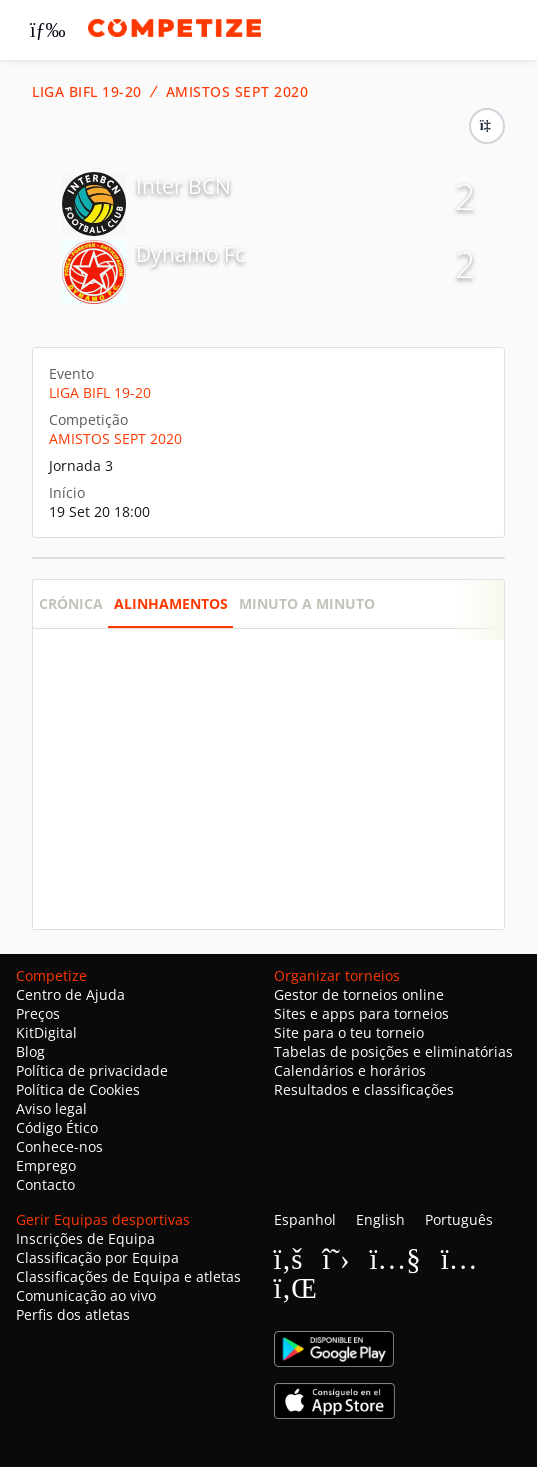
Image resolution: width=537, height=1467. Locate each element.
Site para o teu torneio (349, 1032)
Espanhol (305, 1219)
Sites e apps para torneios (361, 1013)
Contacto (45, 1184)
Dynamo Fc (190, 254)
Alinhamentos (171, 603)
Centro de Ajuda (70, 994)
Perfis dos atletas (73, 1314)
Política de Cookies (78, 1089)
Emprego (46, 1165)
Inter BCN (183, 186)
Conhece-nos (59, 1146)
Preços (38, 1013)
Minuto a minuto (307, 603)
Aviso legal (51, 1108)
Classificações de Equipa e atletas (128, 1276)
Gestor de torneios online (359, 994)
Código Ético (57, 1127)
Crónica (71, 603)
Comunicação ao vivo (86, 1295)
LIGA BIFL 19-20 (87, 92)
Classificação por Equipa (97, 1257)
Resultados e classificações (364, 1089)
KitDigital (46, 1032)
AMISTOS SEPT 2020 (237, 92)
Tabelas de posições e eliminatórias (393, 1051)
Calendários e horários (350, 1070)
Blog (30, 1051)
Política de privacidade (92, 1070)
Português (459, 1219)
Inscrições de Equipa (85, 1238)
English (380, 1219)
